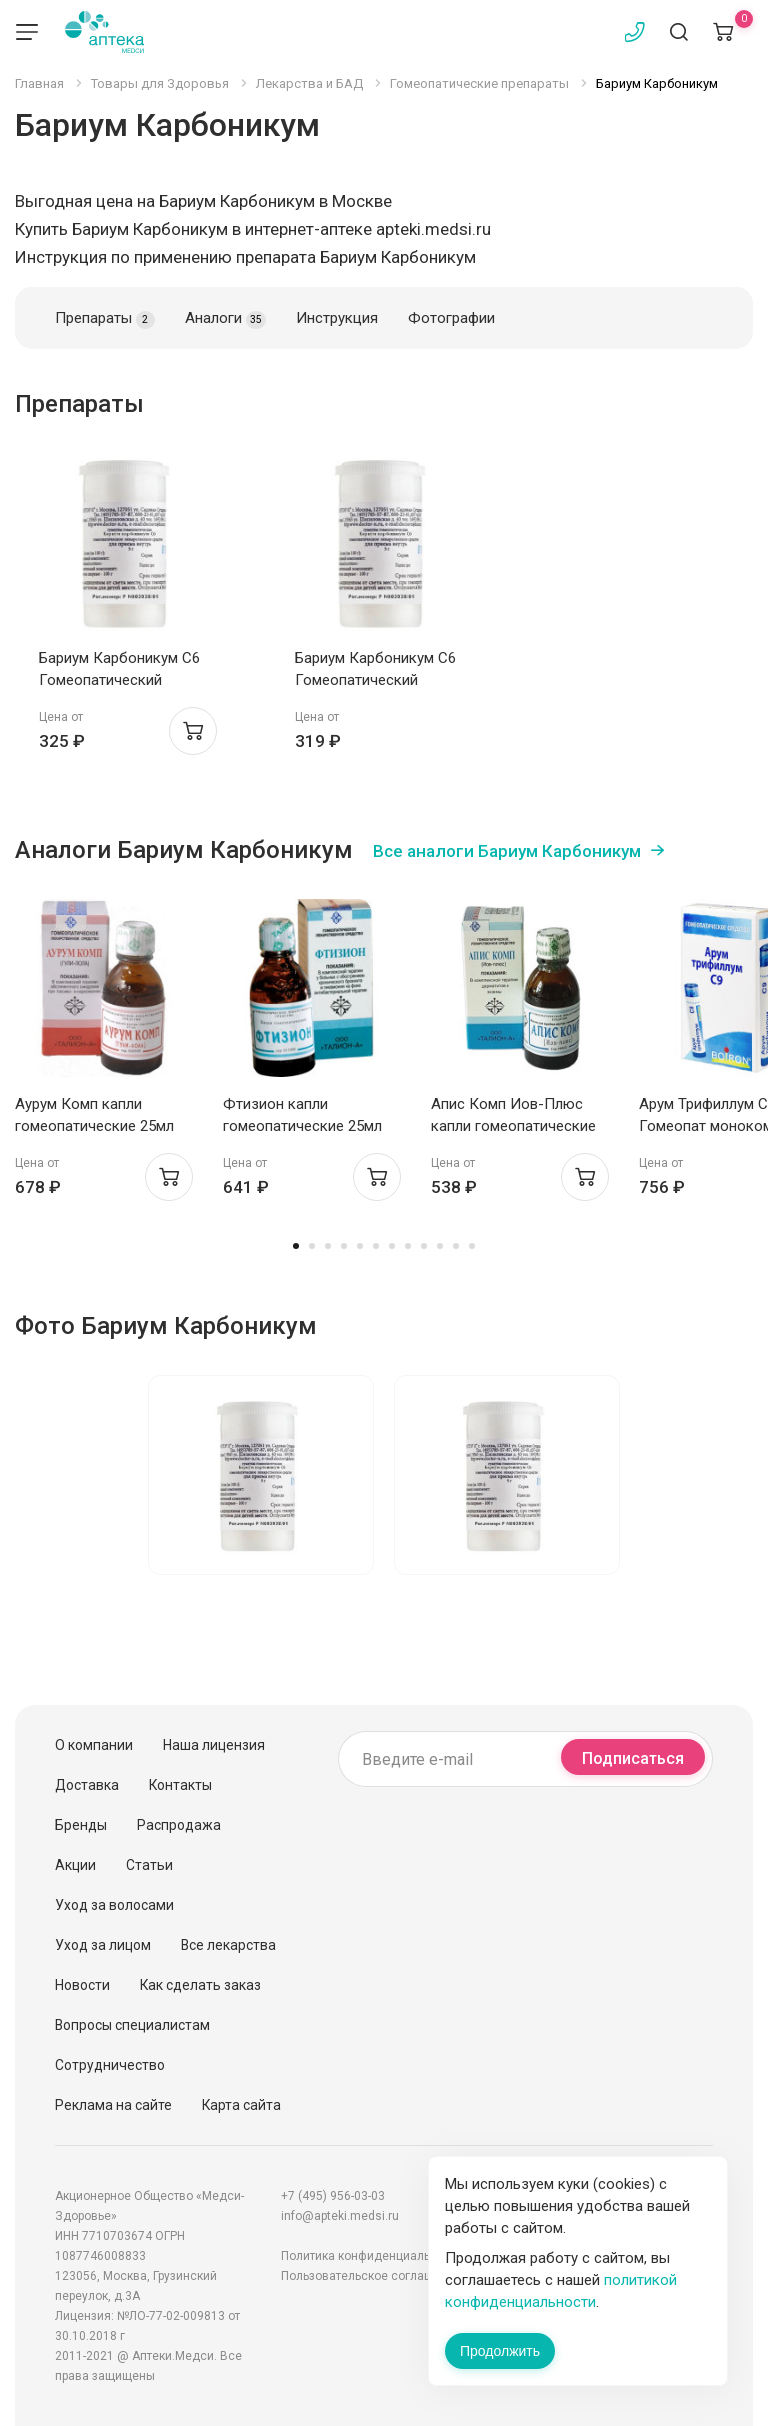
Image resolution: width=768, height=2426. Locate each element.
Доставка (87, 1785)
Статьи (149, 1865)
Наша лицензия (214, 1745)
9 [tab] (424, 1246)
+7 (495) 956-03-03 (333, 2196)
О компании (94, 1745)
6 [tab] (376, 1246)
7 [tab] (392, 1246)
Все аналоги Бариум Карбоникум (507, 851)
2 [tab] (312, 1246)
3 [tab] (328, 1246)
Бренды (81, 1825)
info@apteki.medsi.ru (340, 2216)
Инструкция (337, 318)
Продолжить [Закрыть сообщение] (500, 2351)
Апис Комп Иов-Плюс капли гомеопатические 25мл (513, 1126)
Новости (82, 1985)
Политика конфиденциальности (372, 2256)
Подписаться (633, 1758)
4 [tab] (344, 1246)
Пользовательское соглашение (371, 2276)
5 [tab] (360, 1246)
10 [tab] (440, 1246)
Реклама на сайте (113, 2105)
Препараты (105, 319)
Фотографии (451, 318)
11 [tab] (456, 1246)
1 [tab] (296, 1246)
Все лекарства (228, 1945)
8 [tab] (408, 1246)
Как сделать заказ (200, 1985)
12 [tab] (472, 1246)
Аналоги (225, 319)
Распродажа (179, 1825)
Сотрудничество (110, 2065)
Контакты (180, 1785)
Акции (75, 1865)
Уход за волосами (114, 1905)
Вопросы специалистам (132, 2025)
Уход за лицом (103, 1945)
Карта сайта (241, 2105)
